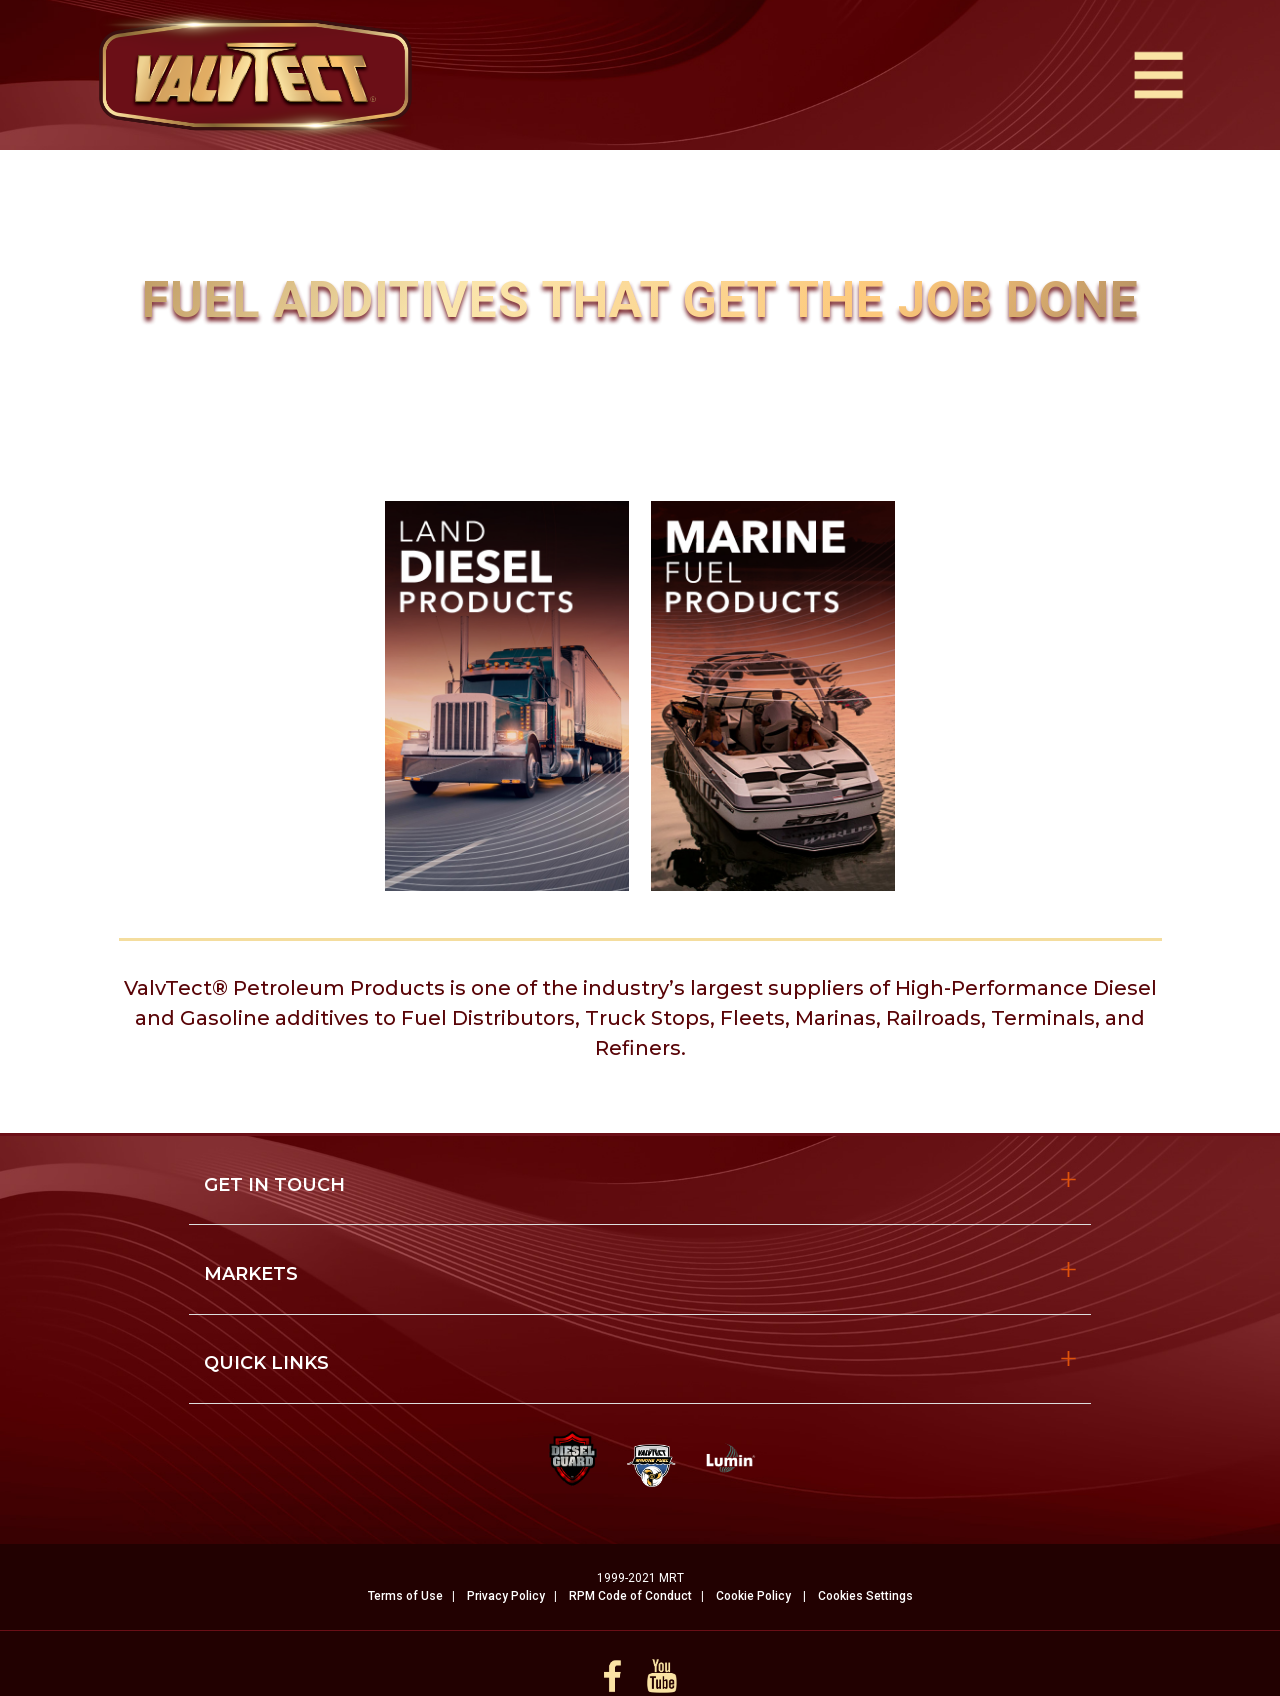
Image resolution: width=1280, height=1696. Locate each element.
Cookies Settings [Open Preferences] (865, 1596)
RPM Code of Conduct (630, 1596)
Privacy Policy (506, 1596)
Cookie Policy (753, 1596)
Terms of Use (405, 1596)
